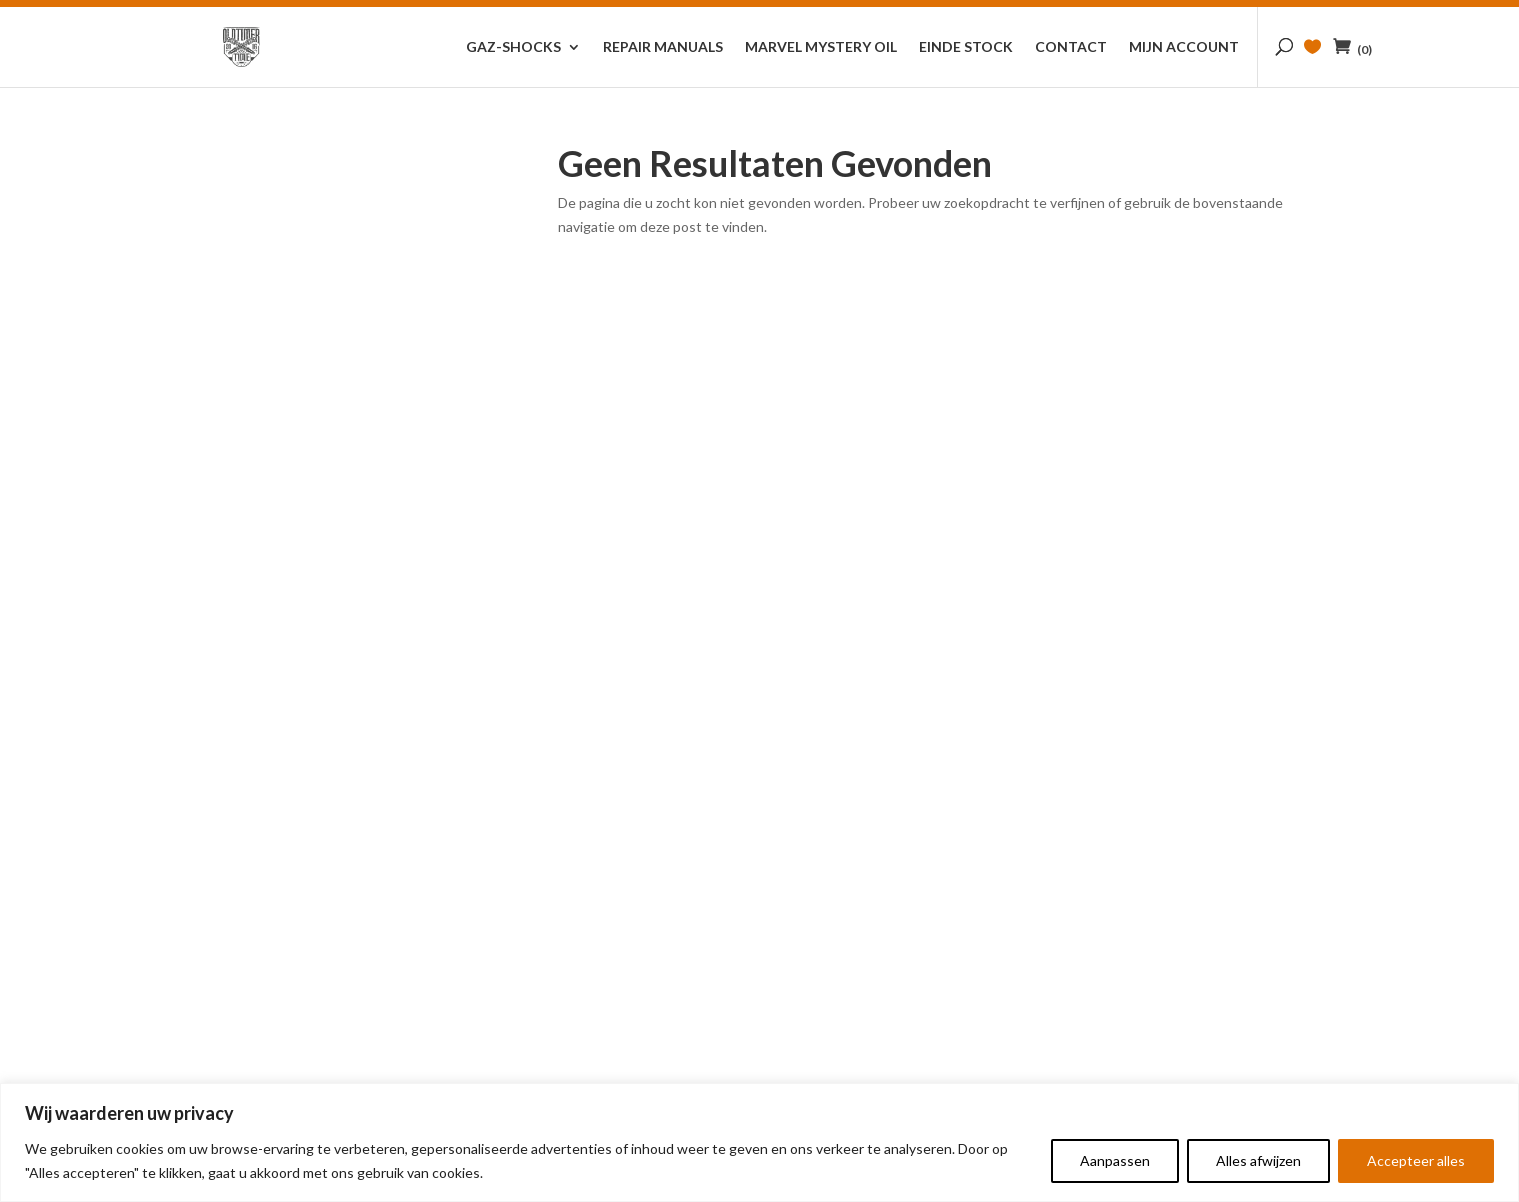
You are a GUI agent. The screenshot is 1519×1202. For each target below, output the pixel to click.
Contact (1071, 47)
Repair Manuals (663, 47)
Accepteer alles (1416, 1160)
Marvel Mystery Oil (821, 47)
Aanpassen (1115, 1160)
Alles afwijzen (1258, 1160)
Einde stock (966, 47)
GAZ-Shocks (513, 47)
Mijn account (1184, 47)
